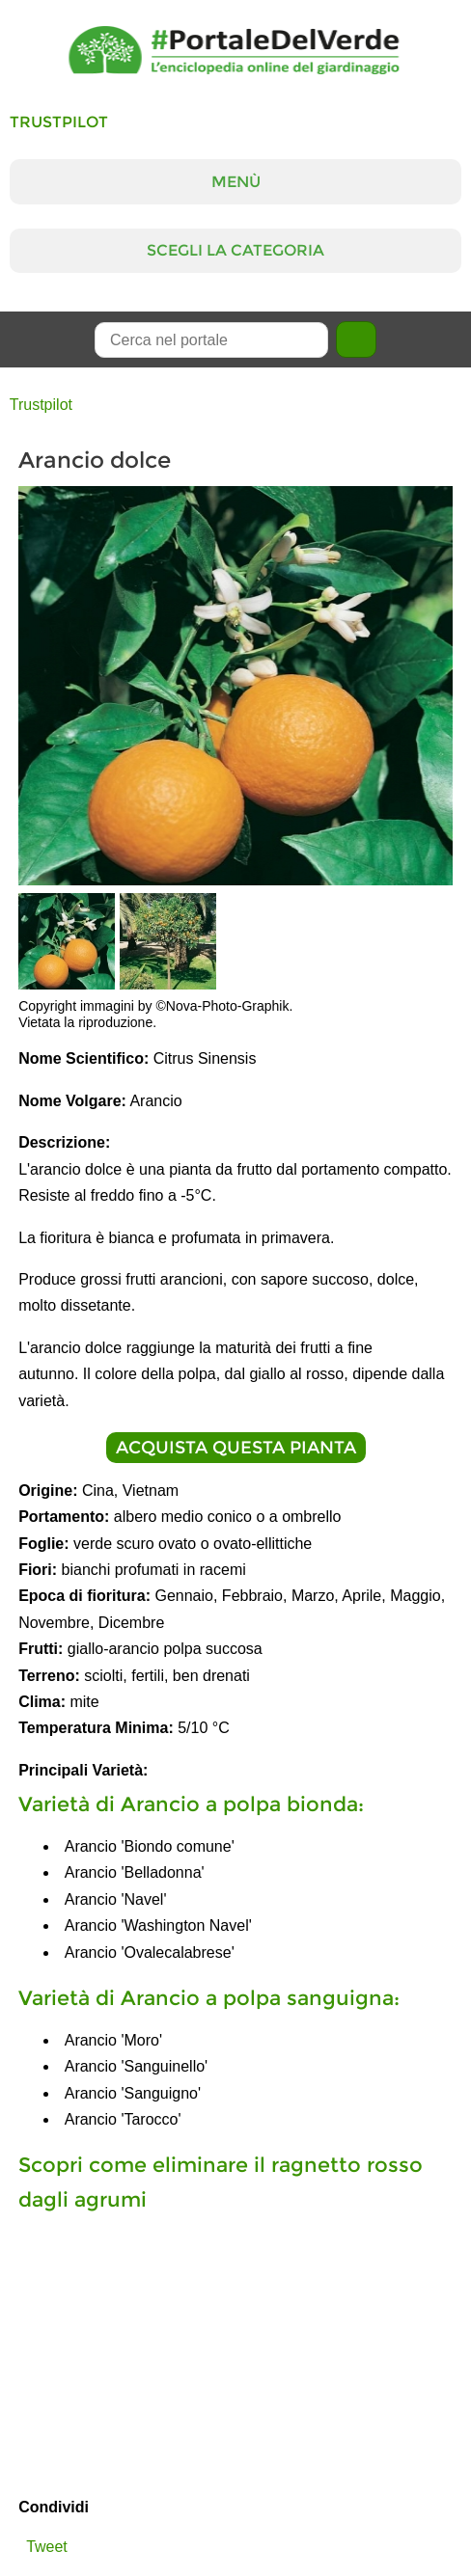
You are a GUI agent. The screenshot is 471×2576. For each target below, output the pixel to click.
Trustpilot (59, 122)
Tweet (47, 2546)
